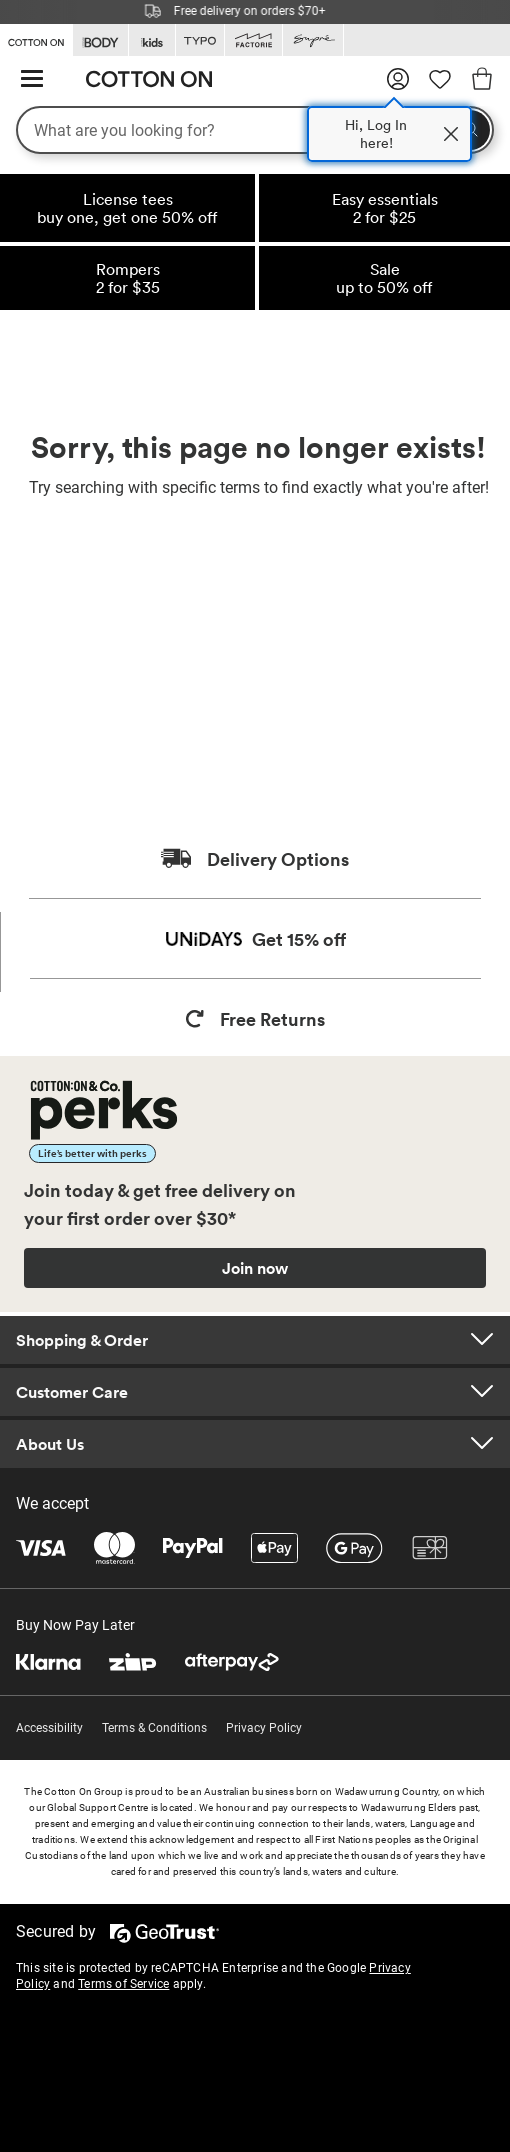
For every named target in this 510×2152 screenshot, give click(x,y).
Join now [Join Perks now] (255, 1268)
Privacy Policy (264, 1728)
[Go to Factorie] (253, 40)
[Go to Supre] (313, 40)
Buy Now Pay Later (75, 1625)
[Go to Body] (100, 40)
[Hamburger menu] (32, 79)
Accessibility (49, 1728)
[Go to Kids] (152, 40)
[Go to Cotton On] (36, 39)
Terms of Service (123, 1984)
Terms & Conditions (154, 1728)
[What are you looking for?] (255, 130)
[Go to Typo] (200, 40)
